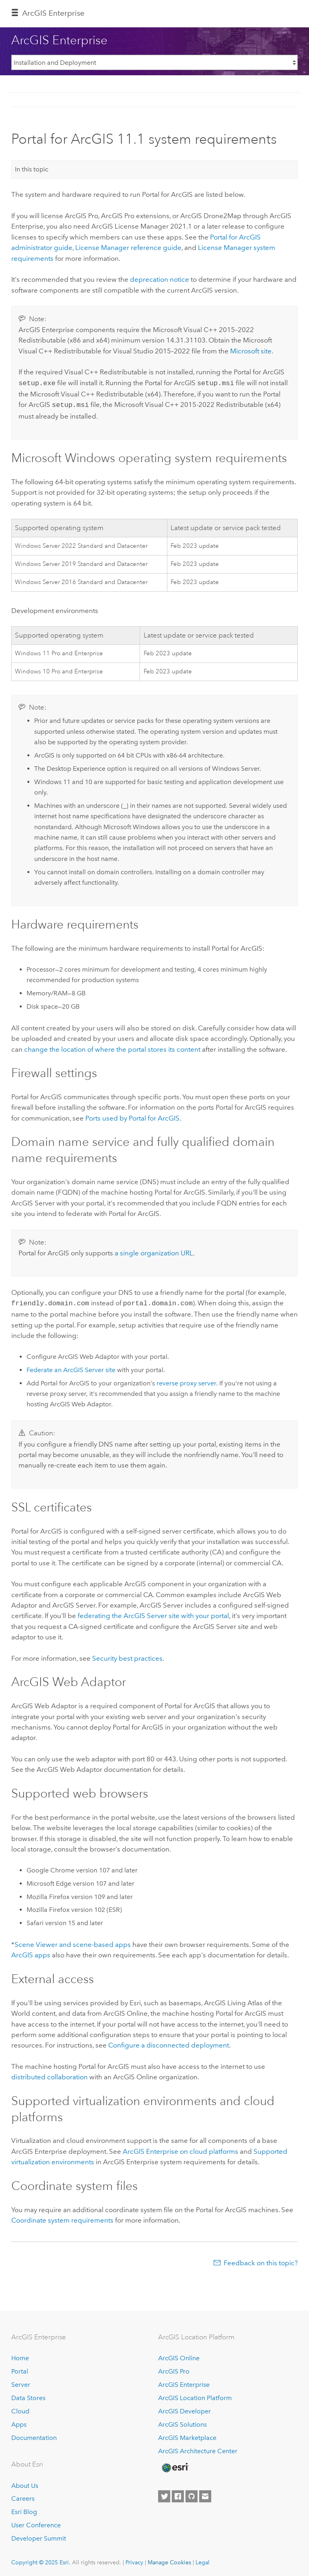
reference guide (128, 248)
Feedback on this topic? (261, 2260)
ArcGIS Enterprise (53, 13)
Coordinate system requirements (62, 2218)
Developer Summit (38, 2536)
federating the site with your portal (153, 1613)
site (251, 351)
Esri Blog (24, 2509)
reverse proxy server (186, 1381)
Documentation (34, 2435)
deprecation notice (159, 279)
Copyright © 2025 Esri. (40, 2560)
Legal (203, 2560)
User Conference (36, 2522)
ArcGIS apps (30, 1953)
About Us (24, 2483)
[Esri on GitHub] (191, 2494)
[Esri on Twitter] (164, 2494)
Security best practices (127, 1656)
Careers (23, 2496)
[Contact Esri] (205, 2494)
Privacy (134, 2560)
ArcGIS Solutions (182, 2422)
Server (20, 2382)
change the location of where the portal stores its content (112, 1048)
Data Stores (28, 2395)
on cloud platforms (180, 2149)
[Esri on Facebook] (178, 2494)
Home (20, 2355)
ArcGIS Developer (184, 2409)
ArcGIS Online (179, 2355)
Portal (19, 2369)
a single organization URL (154, 1251)
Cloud (20, 2409)
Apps (19, 2422)
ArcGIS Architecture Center (197, 2448)
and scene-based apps (72, 1942)
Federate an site (71, 1367)
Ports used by (132, 1117)
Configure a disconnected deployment (168, 2043)
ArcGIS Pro (174, 2369)
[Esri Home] (175, 2465)
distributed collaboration (49, 2074)
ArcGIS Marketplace (187, 2435)
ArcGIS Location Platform (195, 2395)
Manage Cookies (169, 2560)
